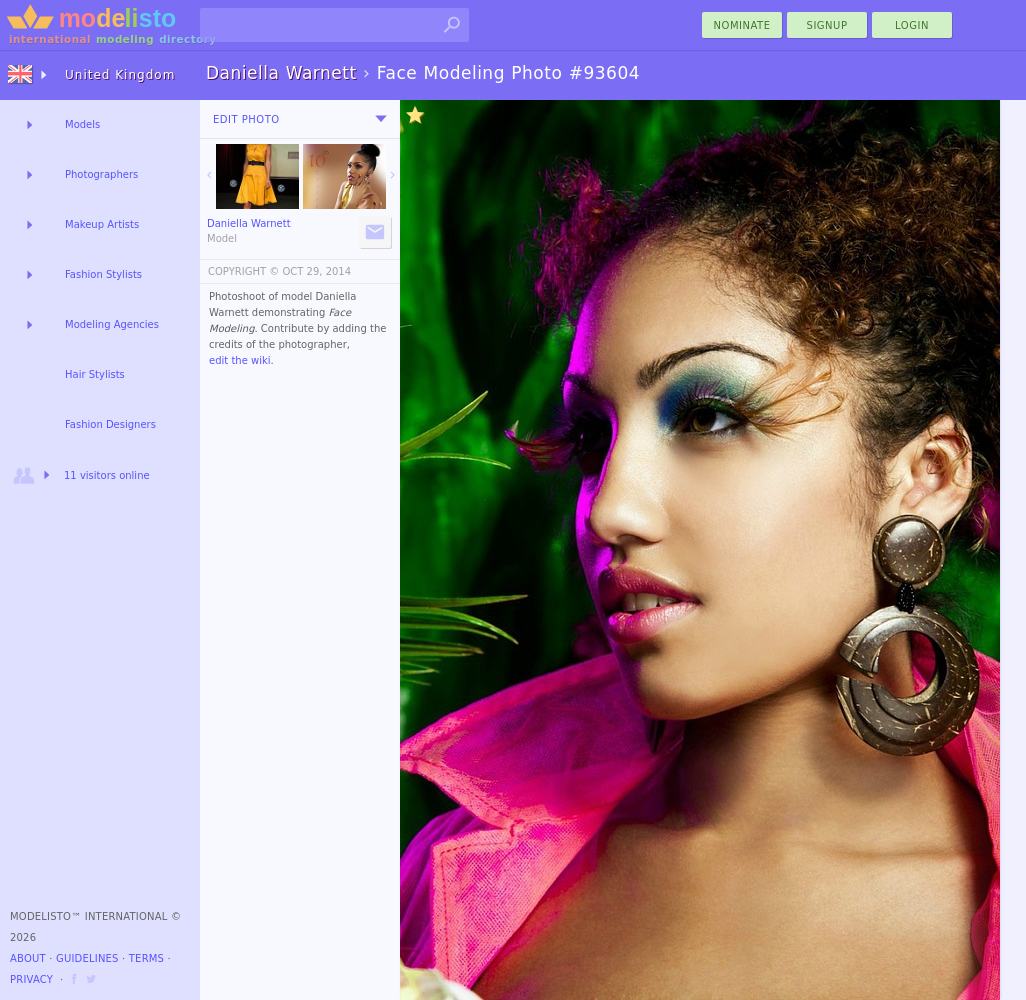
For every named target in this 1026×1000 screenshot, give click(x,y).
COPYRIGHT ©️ (243, 271)
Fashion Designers (110, 424)
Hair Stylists (95, 374)
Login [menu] (912, 25)
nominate (742, 25)
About (28, 958)
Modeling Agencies (112, 324)
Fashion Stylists (103, 274)
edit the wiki (240, 360)
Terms (146, 958)
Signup (827, 25)
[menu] (381, 119)
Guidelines (87, 958)
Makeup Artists (102, 224)
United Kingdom (120, 75)
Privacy (31, 979)
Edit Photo (246, 119)
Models (82, 124)
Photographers (101, 174)
